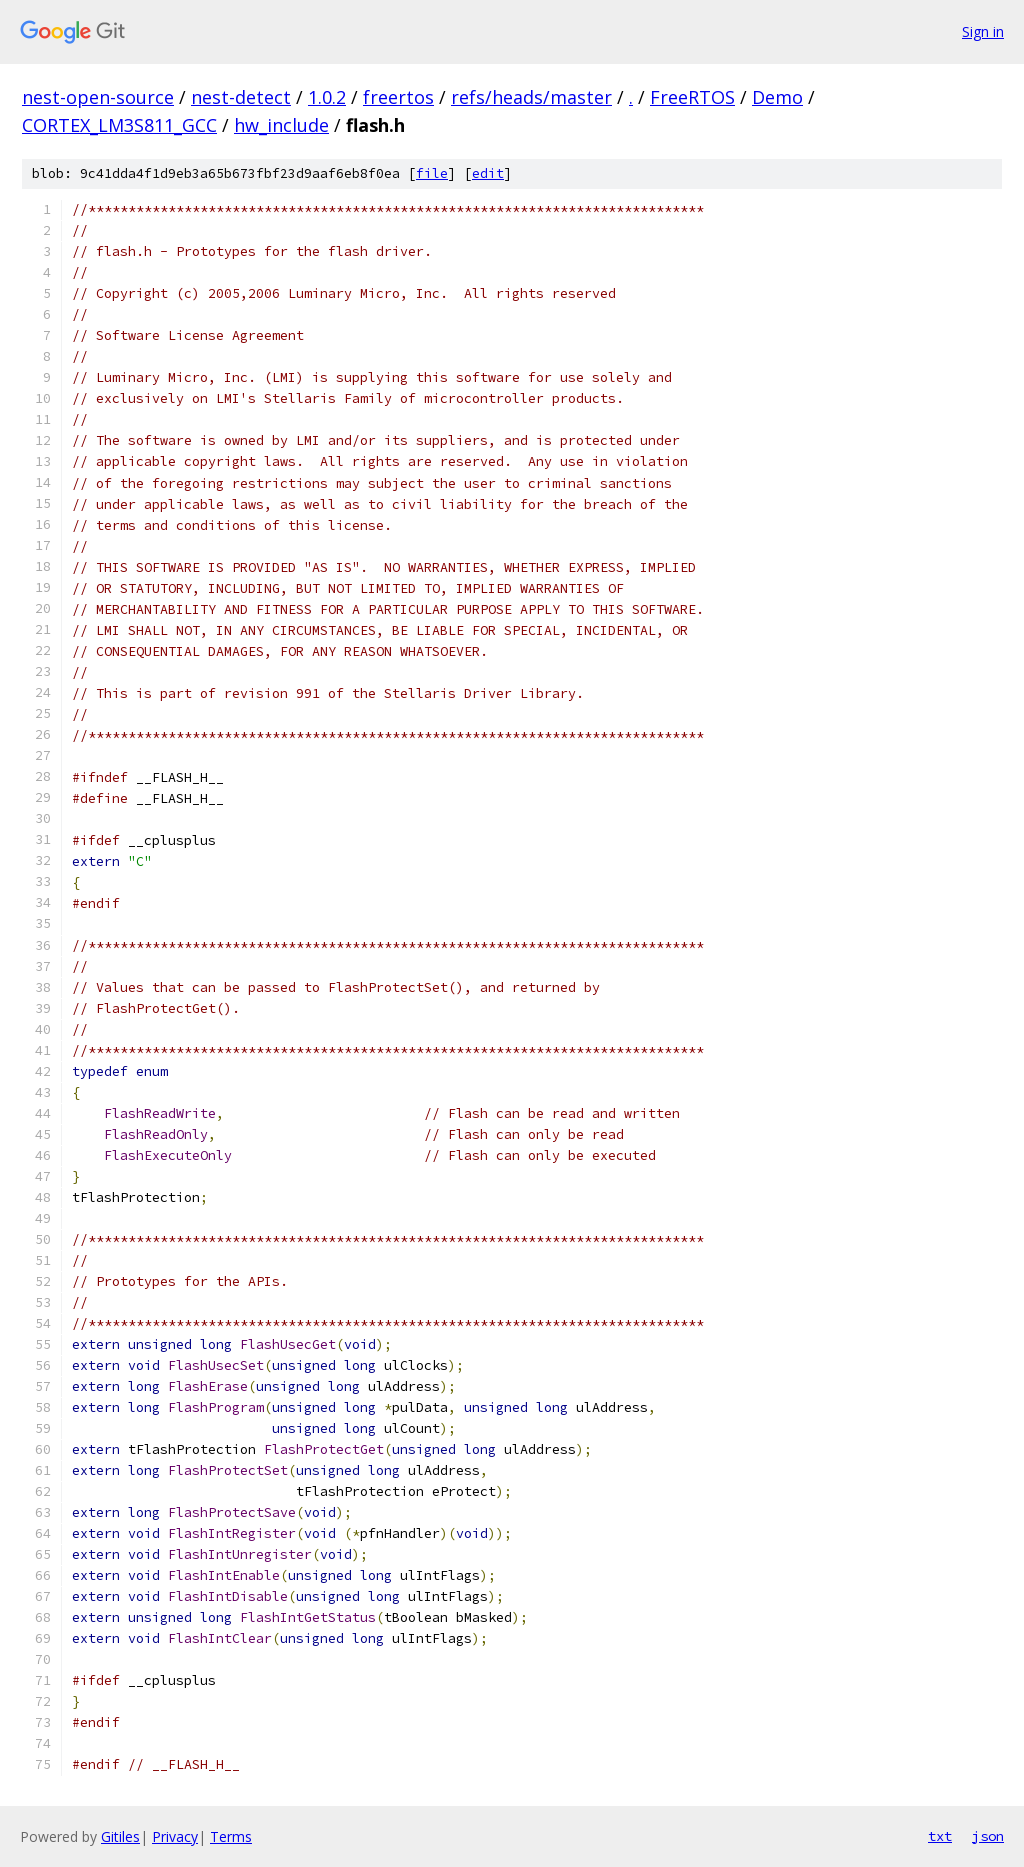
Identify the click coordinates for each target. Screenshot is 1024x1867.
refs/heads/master (531, 97)
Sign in (983, 31)
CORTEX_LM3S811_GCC (119, 125)
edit (488, 173)
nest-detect (241, 97)
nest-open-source (98, 97)
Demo (777, 97)
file (432, 173)
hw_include (281, 125)
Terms (231, 1836)
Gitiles (120, 1836)
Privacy (175, 1836)
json (988, 1836)
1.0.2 (327, 97)
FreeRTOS (692, 97)
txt (940, 1836)
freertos (398, 97)
